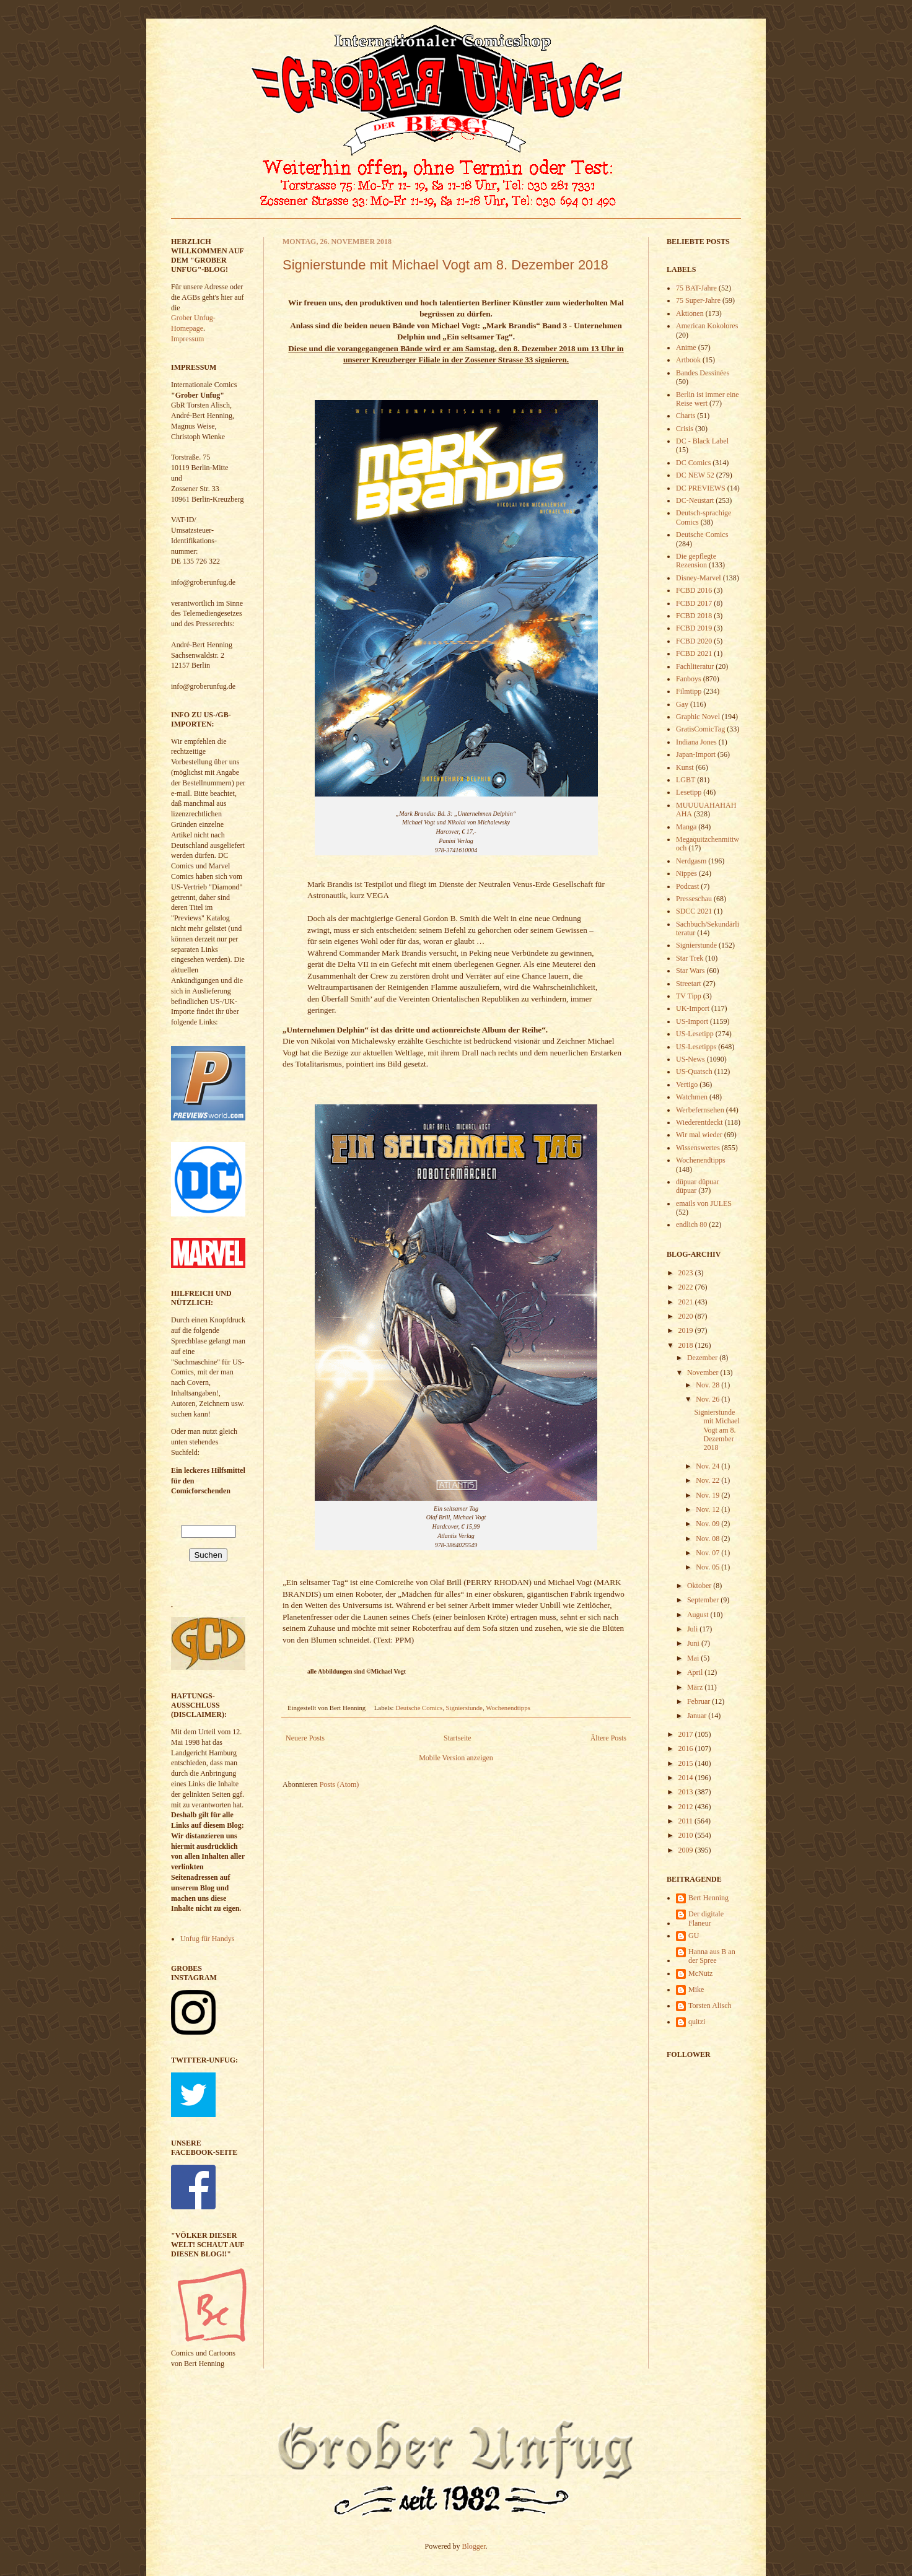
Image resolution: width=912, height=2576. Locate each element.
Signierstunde (464, 1707)
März (695, 1687)
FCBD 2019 (694, 628)
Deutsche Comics (418, 1707)
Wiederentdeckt (699, 1122)
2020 (686, 1316)
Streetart (688, 983)
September (704, 1600)
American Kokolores (707, 325)
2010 (686, 1835)
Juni (694, 1643)
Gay (682, 704)
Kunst (685, 767)
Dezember (703, 1357)
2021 (686, 1302)
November (704, 1372)
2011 (686, 1821)
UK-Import (692, 1008)
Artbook (688, 360)
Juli (693, 1629)
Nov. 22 (708, 1480)
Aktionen (690, 313)
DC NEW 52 (695, 475)
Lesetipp (688, 792)
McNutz (700, 1973)
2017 (686, 1734)
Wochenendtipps (508, 1707)
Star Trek (689, 958)
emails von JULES (704, 1203)
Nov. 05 (708, 1567)
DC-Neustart (695, 500)
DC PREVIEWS (701, 488)
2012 (686, 1806)
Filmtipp (688, 691)
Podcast (687, 886)
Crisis (684, 428)
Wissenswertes (698, 1147)
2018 (686, 1345)
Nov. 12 (708, 1509)
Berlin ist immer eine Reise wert (707, 399)
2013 (686, 1792)
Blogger (474, 2546)
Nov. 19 (708, 1495)
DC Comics (693, 462)
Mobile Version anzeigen (456, 1757)
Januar (697, 1715)
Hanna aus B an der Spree (711, 1956)
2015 (686, 1763)
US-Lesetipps (696, 1046)
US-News (690, 1059)
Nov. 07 (708, 1552)
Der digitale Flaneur (706, 1918)
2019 (686, 1330)
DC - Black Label (702, 441)
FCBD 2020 (694, 641)
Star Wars (690, 970)
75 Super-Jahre (698, 300)
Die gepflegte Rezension (696, 560)
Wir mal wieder (699, 1134)
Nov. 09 (708, 1523)
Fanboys (688, 679)
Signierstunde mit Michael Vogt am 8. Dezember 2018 (445, 265)
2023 (686, 1272)
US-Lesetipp (695, 1033)
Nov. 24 (708, 1466)
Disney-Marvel (698, 578)
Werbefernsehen (700, 1110)
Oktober (700, 1585)
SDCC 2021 (694, 911)
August (699, 1614)
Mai (694, 1658)
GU (693, 1935)
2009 (686, 1850)
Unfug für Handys (207, 1938)
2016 (686, 1748)
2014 (686, 1777)
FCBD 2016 (694, 590)
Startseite (457, 1738)
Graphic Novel (698, 716)
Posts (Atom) (339, 1784)
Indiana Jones (696, 742)
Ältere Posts (608, 1738)
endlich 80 (691, 1224)
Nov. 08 (708, 1538)
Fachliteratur (695, 666)
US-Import (692, 1021)
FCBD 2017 (694, 603)
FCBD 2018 (694, 615)
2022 (686, 1287)
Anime (686, 347)
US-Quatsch (694, 1071)
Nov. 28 (708, 1385)
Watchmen (692, 1097)
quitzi (696, 2021)
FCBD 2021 (694, 653)
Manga (686, 827)
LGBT (685, 779)
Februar (699, 1701)
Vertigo (687, 1084)
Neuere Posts (305, 1738)
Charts (685, 415)
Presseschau (694, 898)
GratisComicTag (700, 729)
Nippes (686, 873)
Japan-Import (696, 754)
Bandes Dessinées (702, 373)
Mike (696, 1989)
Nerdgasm (691, 861)
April (695, 1672)
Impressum (187, 338)
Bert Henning (708, 1897)
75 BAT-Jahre (696, 288)
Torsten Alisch (710, 2005)
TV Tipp (688, 996)
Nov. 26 (708, 1399)
